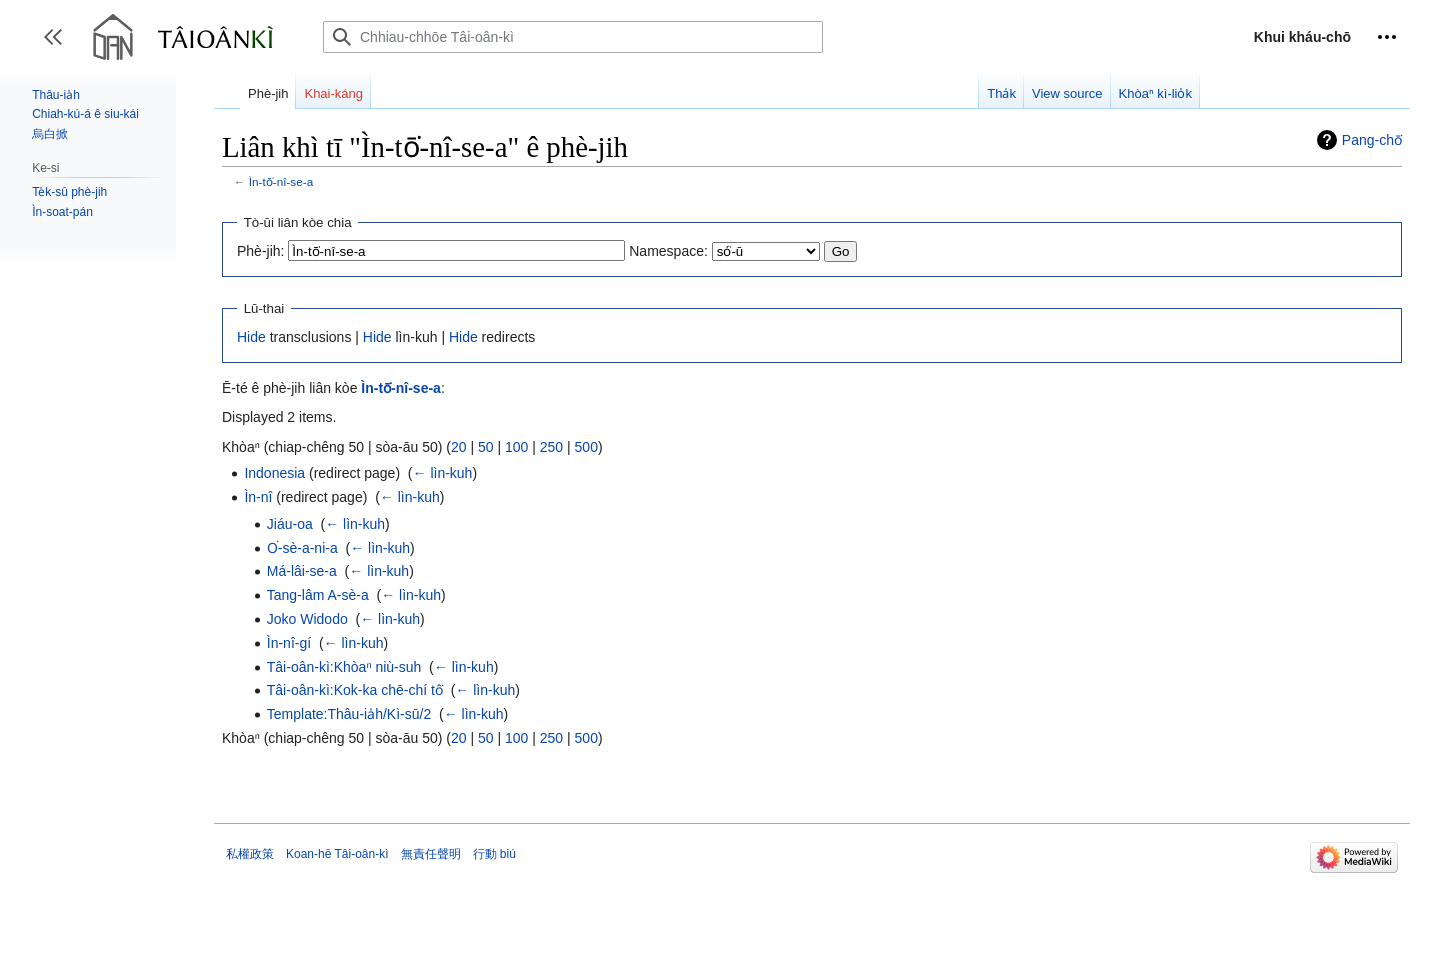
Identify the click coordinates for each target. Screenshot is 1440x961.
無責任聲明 (431, 854)
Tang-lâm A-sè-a (318, 595)
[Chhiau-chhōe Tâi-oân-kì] (573, 37)
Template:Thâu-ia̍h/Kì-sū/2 (349, 714)
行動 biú (494, 854)
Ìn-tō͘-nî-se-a (281, 181)
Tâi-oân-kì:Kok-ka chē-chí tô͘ (355, 690)
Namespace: (668, 251)
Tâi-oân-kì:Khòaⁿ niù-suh (344, 667)
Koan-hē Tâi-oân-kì (337, 854)
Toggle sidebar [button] (59, 46)
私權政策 (250, 854)
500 (586, 447)
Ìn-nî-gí (289, 643)
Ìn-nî (258, 497)
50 (486, 447)
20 (459, 447)
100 (516, 447)
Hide (251, 337)
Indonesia (274, 473)
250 (551, 447)
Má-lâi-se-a (302, 571)
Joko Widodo (307, 619)
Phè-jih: (260, 251)
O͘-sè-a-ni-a (302, 548)
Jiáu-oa (290, 524)
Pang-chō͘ (1372, 140)
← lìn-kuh (443, 473)
